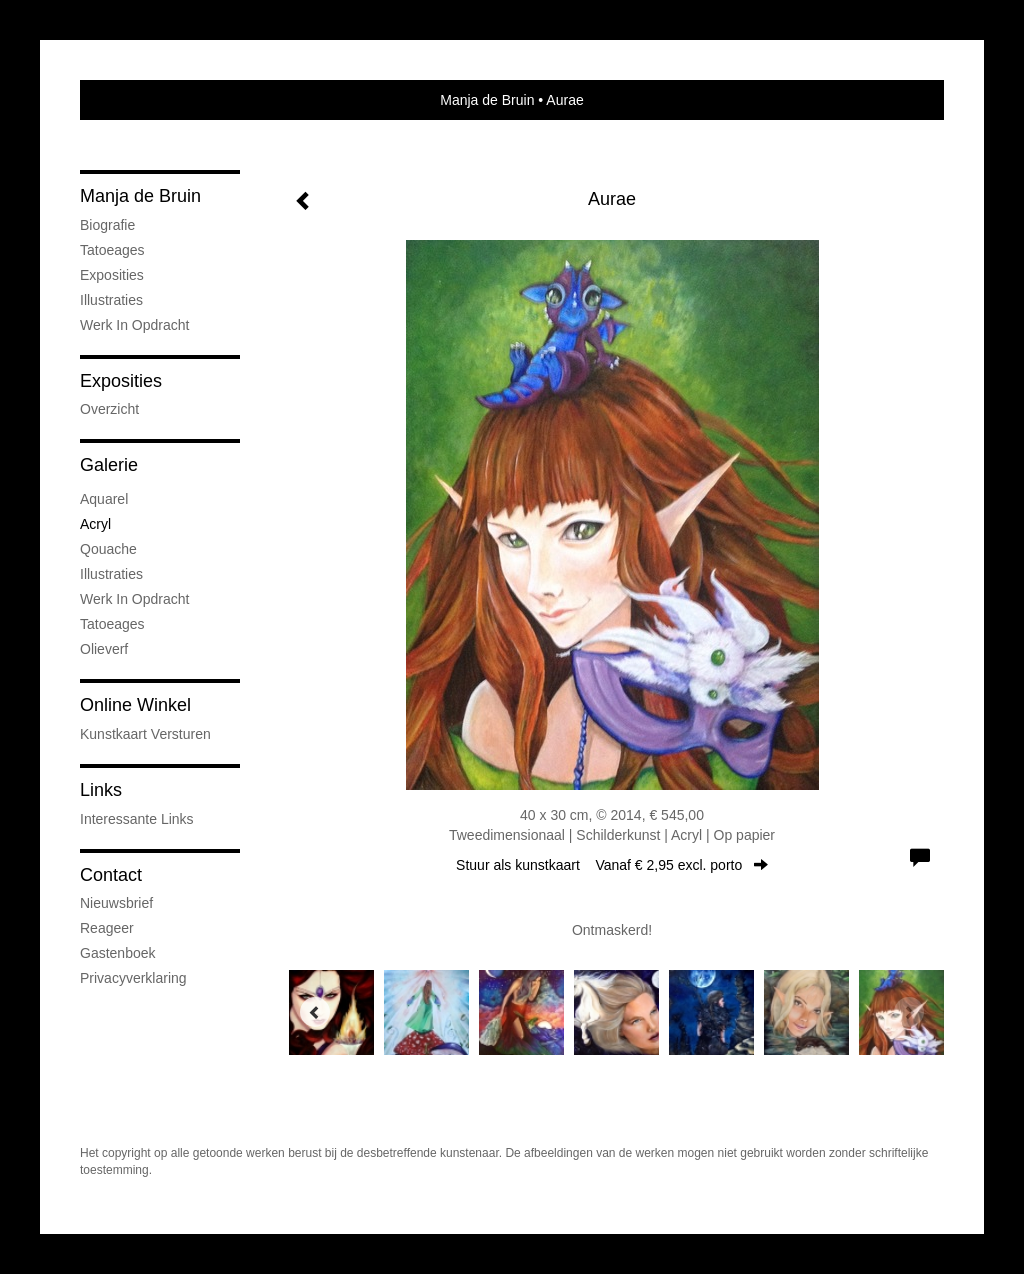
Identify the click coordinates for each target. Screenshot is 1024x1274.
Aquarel (104, 499)
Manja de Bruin (487, 100)
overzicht (109, 409)
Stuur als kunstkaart (612, 865)
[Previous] (315, 1012)
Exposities (112, 275)
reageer (107, 928)
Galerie (109, 465)
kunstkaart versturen (145, 734)
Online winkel (135, 705)
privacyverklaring (133, 978)
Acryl (95, 524)
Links (101, 790)
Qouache (108, 549)
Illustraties (111, 300)
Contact (111, 875)
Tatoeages (112, 250)
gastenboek (118, 953)
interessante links (137, 819)
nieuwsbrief (116, 903)
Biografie (107, 225)
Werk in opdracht (134, 325)
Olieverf (104, 649)
